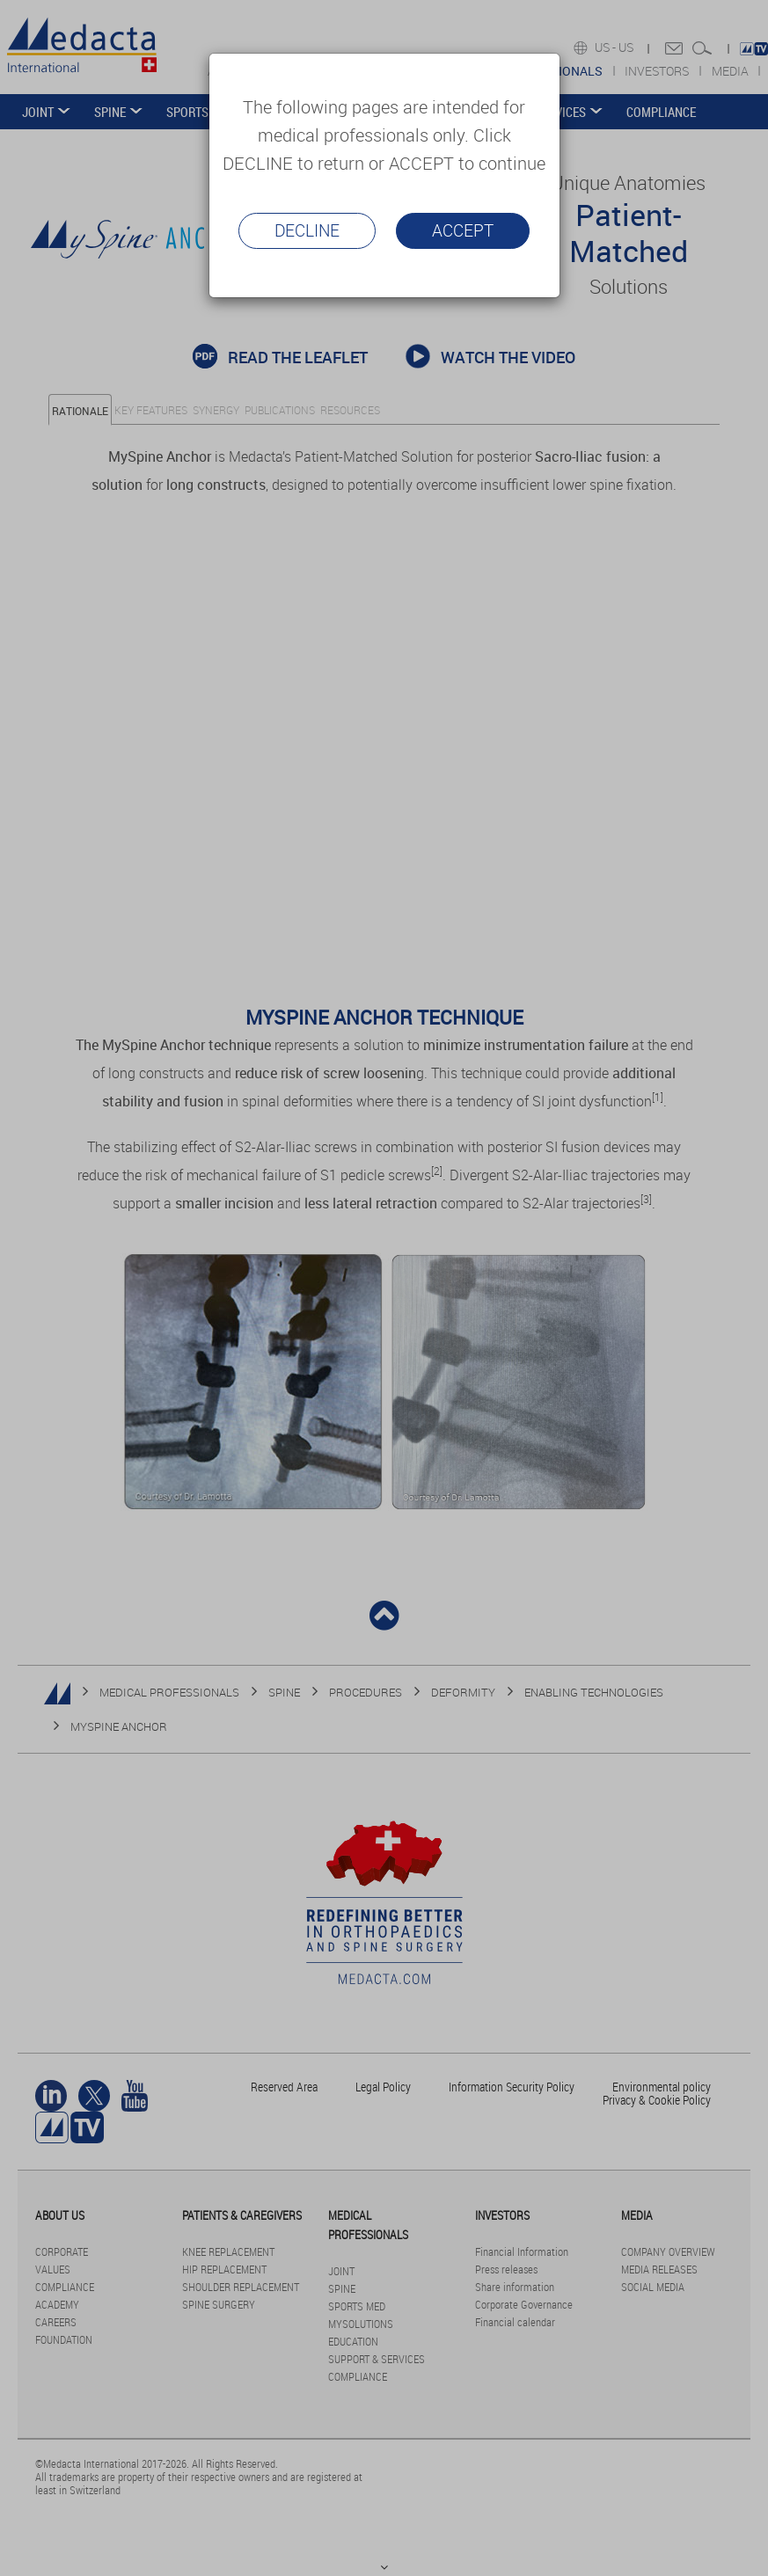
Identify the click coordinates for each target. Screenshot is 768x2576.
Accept (463, 230)
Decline (307, 230)
